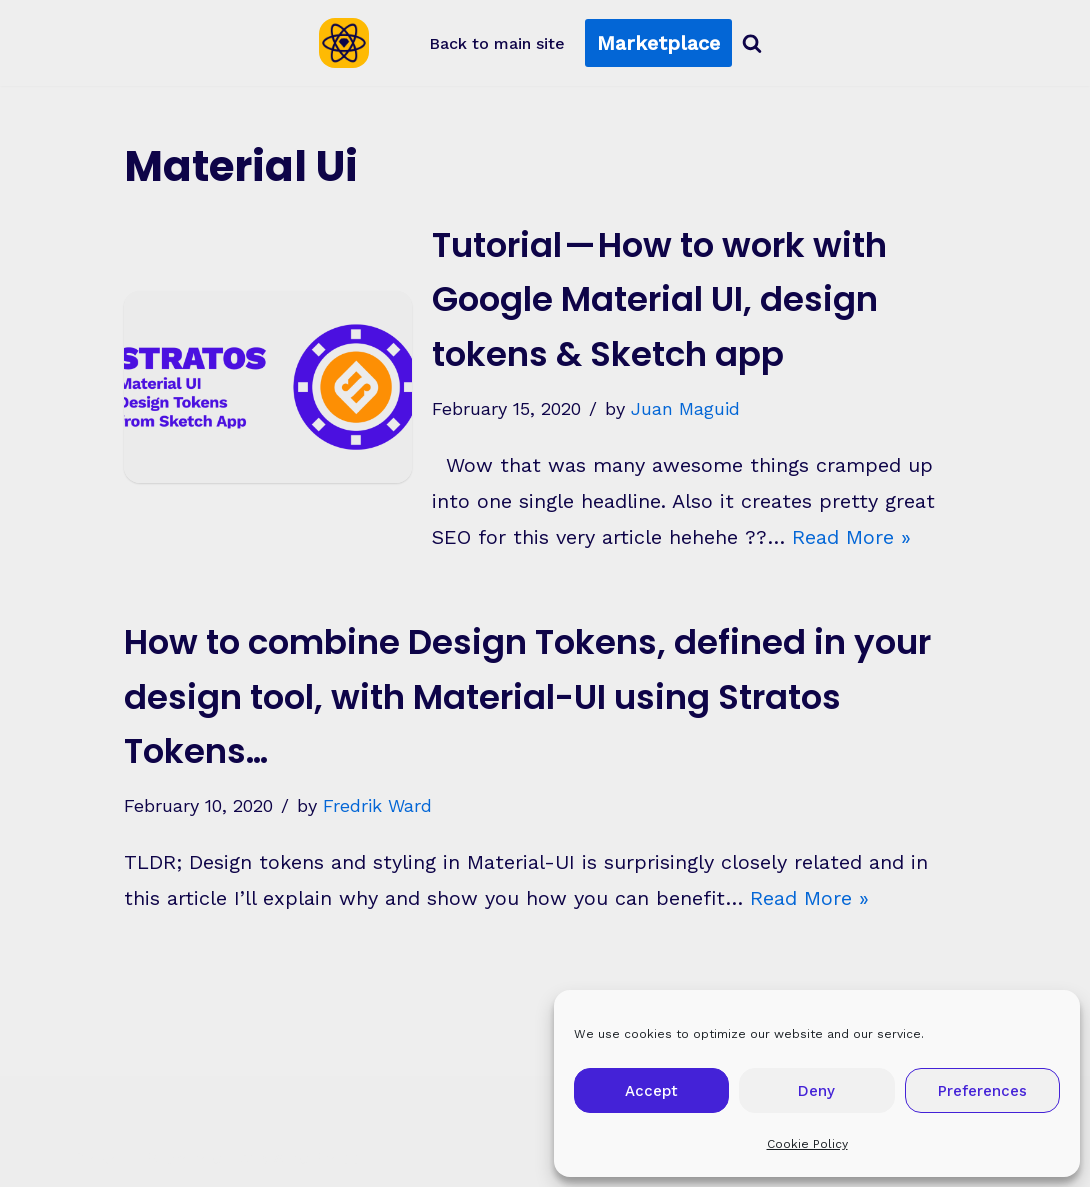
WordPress (311, 1157)
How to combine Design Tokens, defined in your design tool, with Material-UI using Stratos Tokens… (527, 696)
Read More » (851, 537)
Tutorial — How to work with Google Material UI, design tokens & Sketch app (659, 299)
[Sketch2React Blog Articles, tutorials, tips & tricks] (349, 43)
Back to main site (497, 43)
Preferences (982, 1091)
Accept (651, 1091)
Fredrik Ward (377, 805)
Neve (98, 1157)
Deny (816, 1091)
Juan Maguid (685, 408)
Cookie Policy (807, 1144)
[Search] (752, 43)
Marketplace (658, 43)
